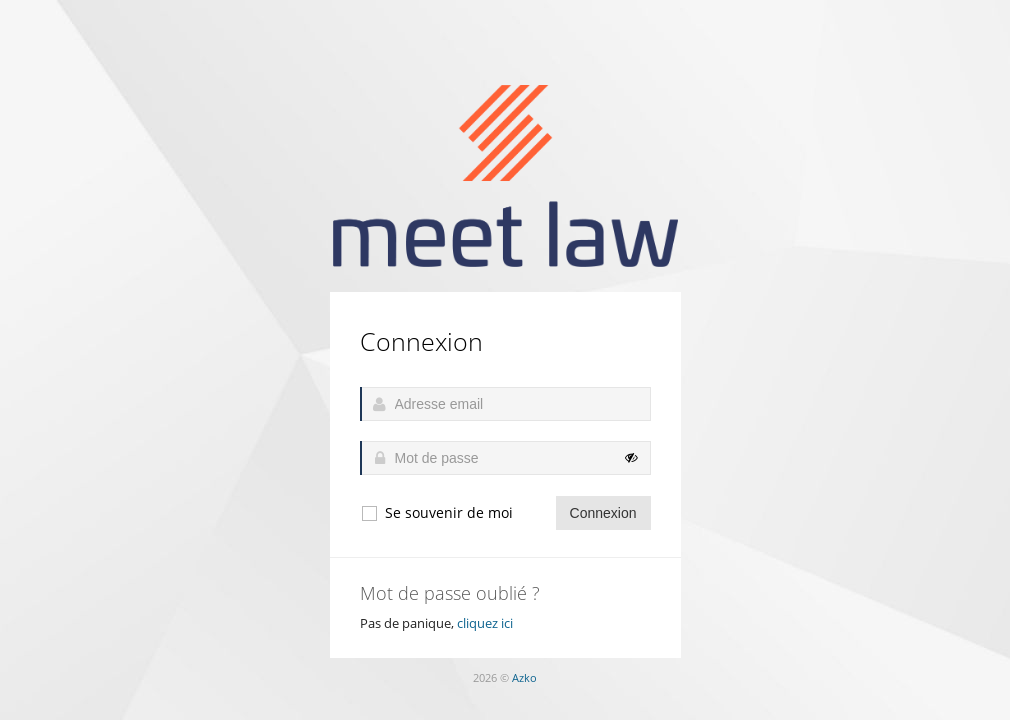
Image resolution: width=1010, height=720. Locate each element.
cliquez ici (485, 623)
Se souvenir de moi (436, 513)
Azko (524, 677)
